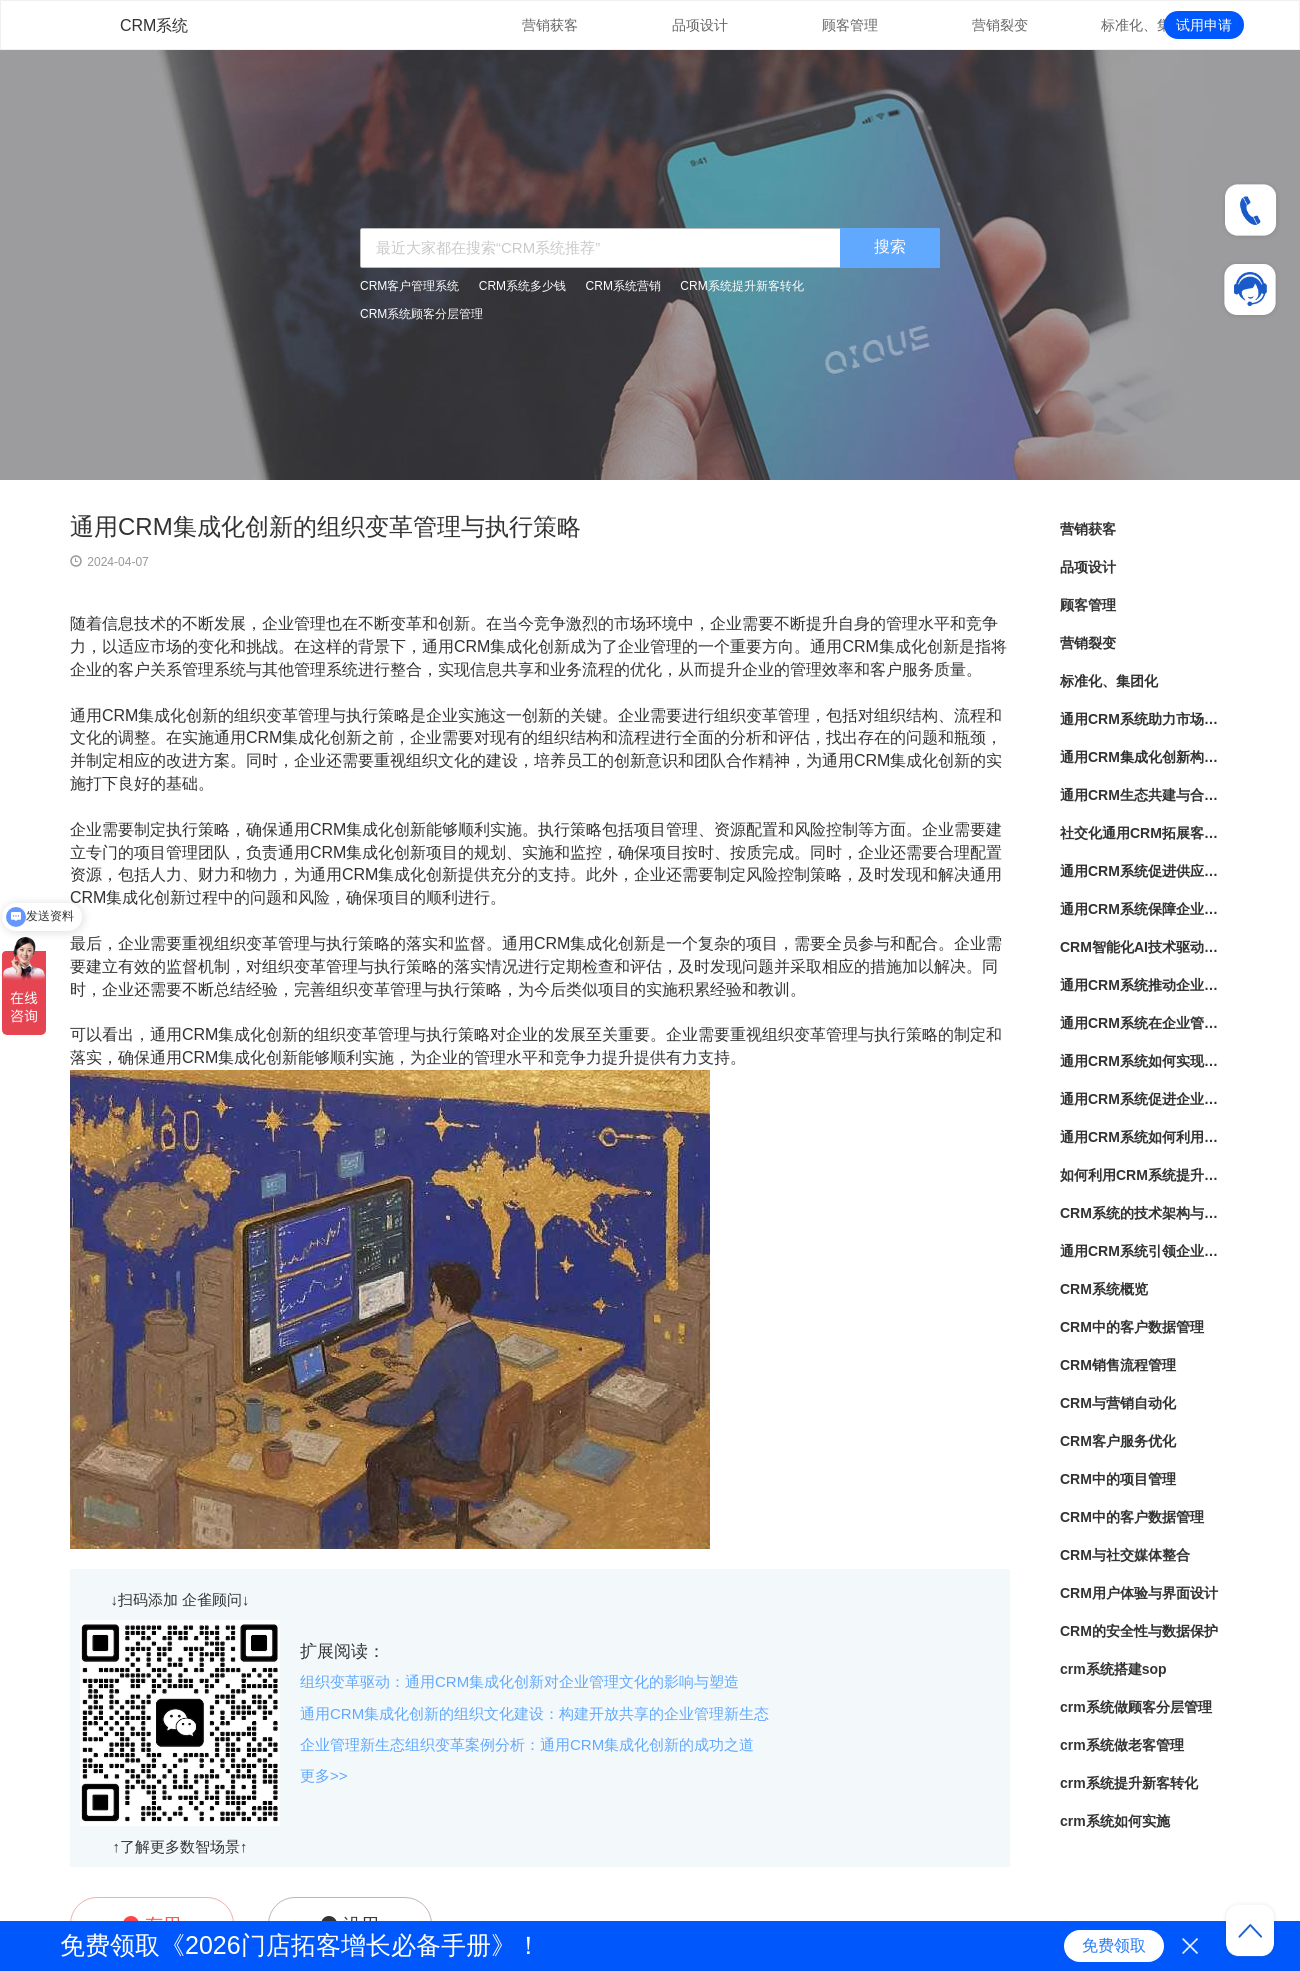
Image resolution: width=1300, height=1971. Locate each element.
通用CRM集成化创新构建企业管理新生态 (1145, 757)
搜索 (890, 246)
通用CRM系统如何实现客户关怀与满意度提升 (1145, 1061)
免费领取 (1114, 1945)
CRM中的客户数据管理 (1132, 1327)
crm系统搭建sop (1113, 1669)
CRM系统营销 (623, 286)
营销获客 (550, 25)
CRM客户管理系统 (409, 286)
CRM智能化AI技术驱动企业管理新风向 (1145, 947)
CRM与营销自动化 (1118, 1403)
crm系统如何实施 (1115, 1821)
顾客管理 (850, 25)
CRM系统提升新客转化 (741, 286)
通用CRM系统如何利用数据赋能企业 (1145, 1137)
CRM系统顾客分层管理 (421, 314)
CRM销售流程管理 (1118, 1365)
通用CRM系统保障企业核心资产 (1145, 909)
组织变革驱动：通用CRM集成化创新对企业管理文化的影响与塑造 (519, 1681)
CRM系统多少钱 (522, 286)
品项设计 (700, 25)
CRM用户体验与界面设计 (1139, 1593)
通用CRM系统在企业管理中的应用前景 (1145, 1023)
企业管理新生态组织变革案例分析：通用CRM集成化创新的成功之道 (527, 1744)
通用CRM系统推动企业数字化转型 (1145, 985)
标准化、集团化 (1150, 25)
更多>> (324, 1775)
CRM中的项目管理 (1118, 1479)
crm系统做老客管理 (1122, 1745)
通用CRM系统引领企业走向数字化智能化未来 (1145, 1251)
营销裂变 (1000, 25)
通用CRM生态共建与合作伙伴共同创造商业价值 (1145, 795)
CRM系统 (154, 25)
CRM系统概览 (1104, 1289)
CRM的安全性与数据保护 (1139, 1631)
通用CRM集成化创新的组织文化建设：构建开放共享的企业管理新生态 (534, 1713)
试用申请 (1204, 25)
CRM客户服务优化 (1118, 1441)
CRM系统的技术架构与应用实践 (1145, 1213)
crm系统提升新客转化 (1129, 1783)
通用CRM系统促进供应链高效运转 (1145, 871)
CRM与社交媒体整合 (1125, 1555)
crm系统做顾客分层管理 (1136, 1707)
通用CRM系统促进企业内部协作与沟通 (1145, 1099)
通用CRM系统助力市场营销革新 (1145, 719)
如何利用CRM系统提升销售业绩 (1145, 1175)
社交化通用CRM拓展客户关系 (1145, 833)
